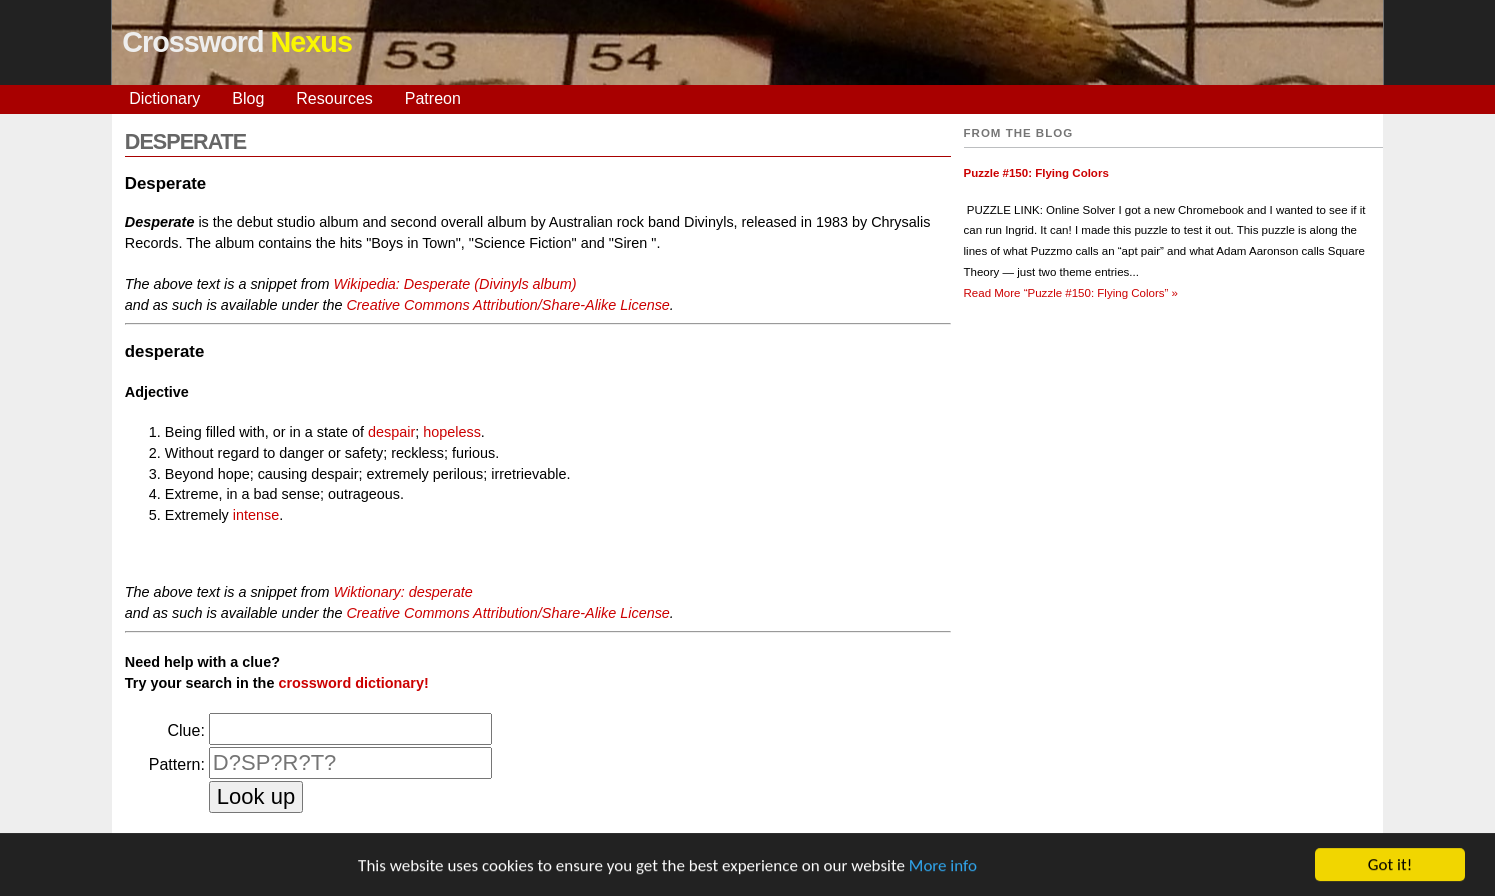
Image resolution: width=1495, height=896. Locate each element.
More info (943, 867)
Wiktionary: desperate (403, 592)
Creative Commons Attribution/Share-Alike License (507, 305)
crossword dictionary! (353, 683)
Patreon (433, 98)
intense (256, 515)
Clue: (185, 730)
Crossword (237, 42)
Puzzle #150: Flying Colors (1036, 173)
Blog (248, 98)
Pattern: (177, 764)
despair (391, 432)
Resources (334, 98)
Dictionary (164, 98)
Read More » (1071, 293)
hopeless (452, 432)
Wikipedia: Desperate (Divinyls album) (455, 284)
